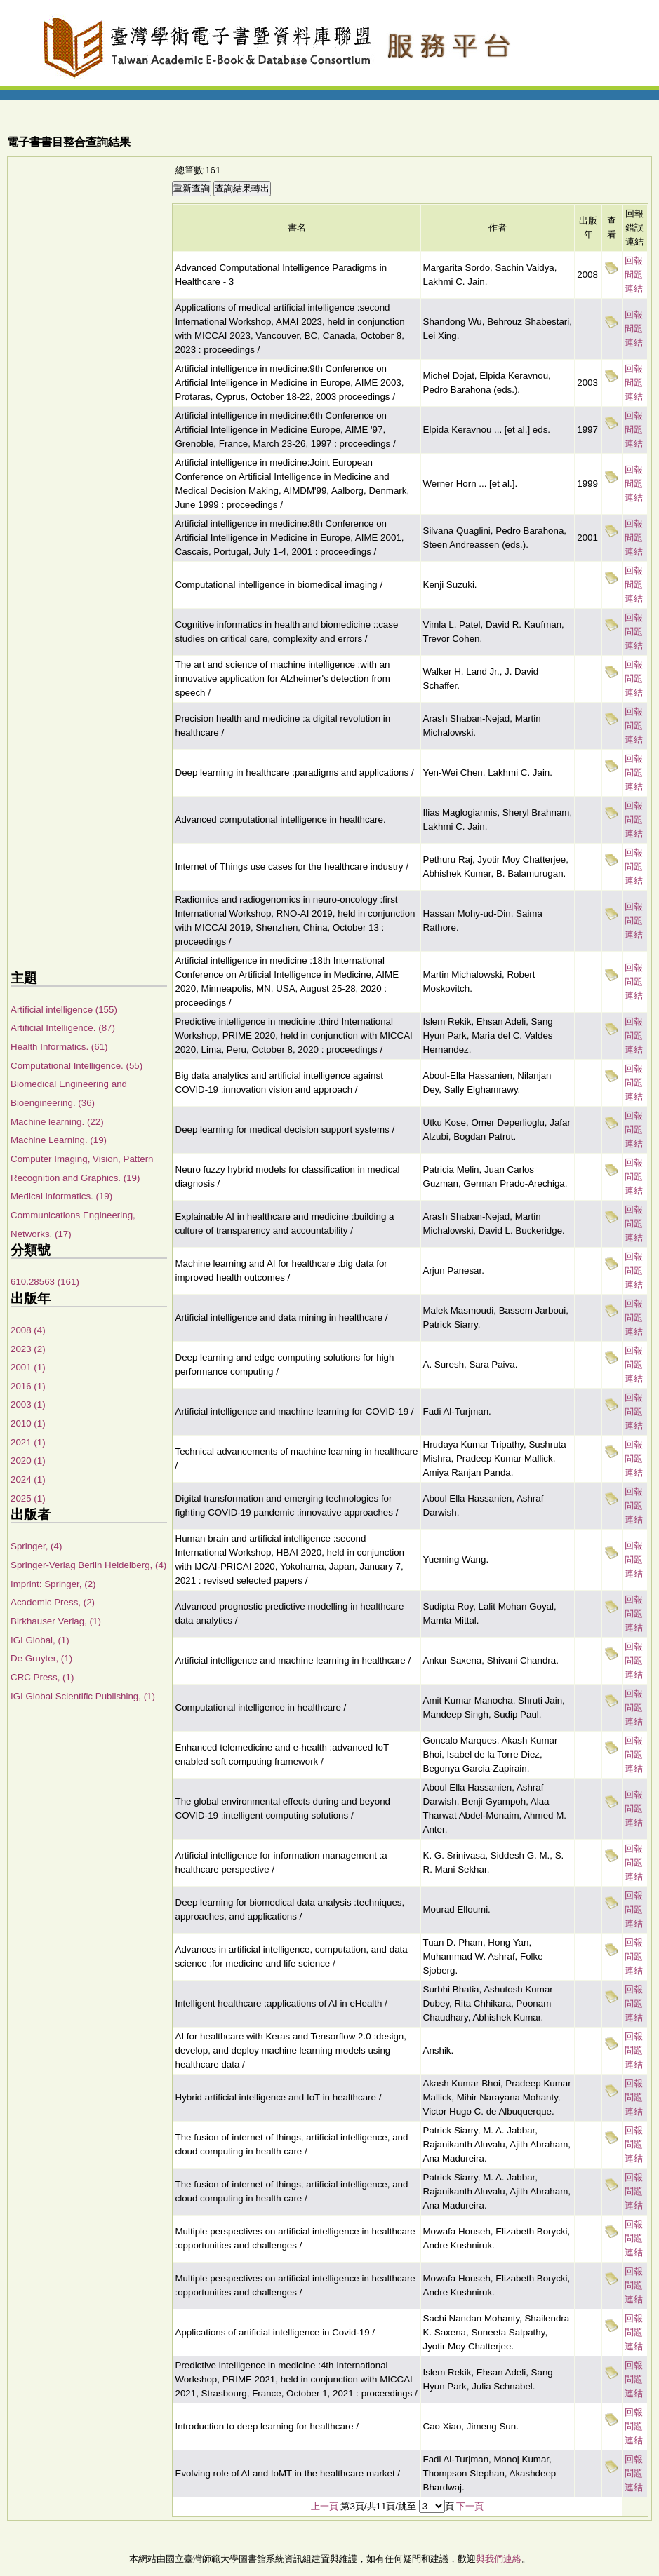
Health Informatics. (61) (59, 1046)
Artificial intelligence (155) (64, 1009)
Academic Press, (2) (53, 1602)
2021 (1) (28, 1442)
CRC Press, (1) (42, 1677)
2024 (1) (28, 1479)
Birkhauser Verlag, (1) (56, 1621)
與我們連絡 (498, 2559)
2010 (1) (28, 1423)
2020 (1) (28, 1460)
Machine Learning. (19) (59, 1140)
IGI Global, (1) (40, 1640)
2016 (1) (28, 1386)
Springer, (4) (36, 1546)
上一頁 (324, 2506)
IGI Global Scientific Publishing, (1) (83, 1696)
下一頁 (470, 2506)
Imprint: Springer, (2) (53, 1584)
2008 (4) (28, 1330)
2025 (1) (28, 1498)
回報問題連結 (634, 274)
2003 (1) (28, 1404)
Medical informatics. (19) (61, 1196)
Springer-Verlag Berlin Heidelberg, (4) (88, 1565)
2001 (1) (28, 1367)
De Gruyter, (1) (41, 1658)
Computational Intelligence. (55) (76, 1065)
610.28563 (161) (45, 1281)
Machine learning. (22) (57, 1122)
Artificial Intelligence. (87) (63, 1028)
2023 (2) (28, 1349)
